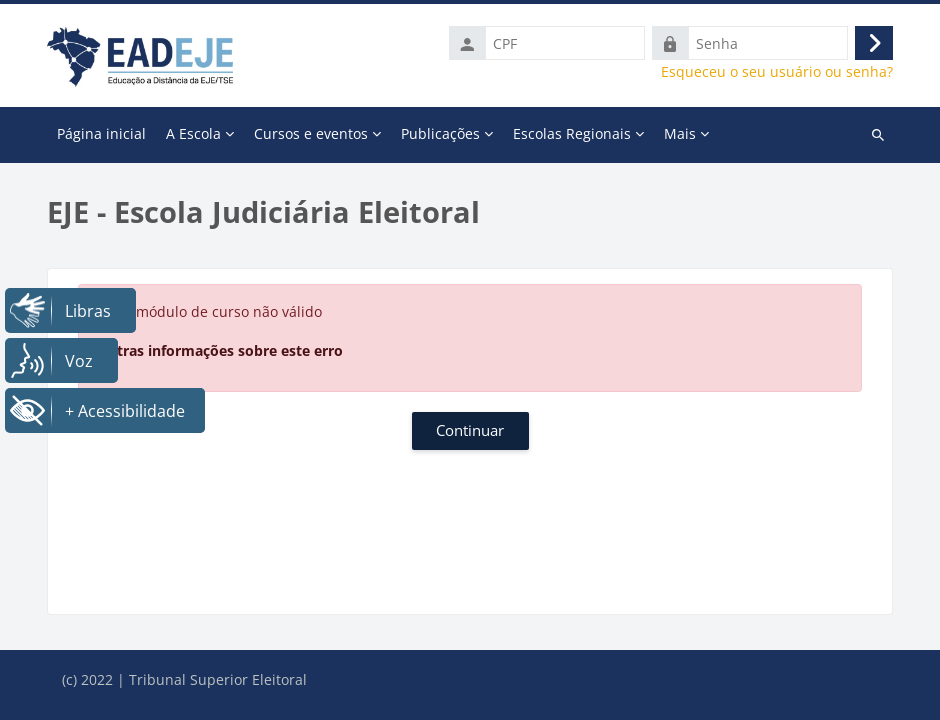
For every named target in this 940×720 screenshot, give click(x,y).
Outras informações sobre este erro (220, 350)
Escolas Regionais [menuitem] (572, 133)
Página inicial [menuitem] (101, 133)
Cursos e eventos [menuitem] (311, 133)
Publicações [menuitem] (440, 133)
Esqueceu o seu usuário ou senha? (777, 72)
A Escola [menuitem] (193, 133)
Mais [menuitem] (680, 133)
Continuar (470, 430)
